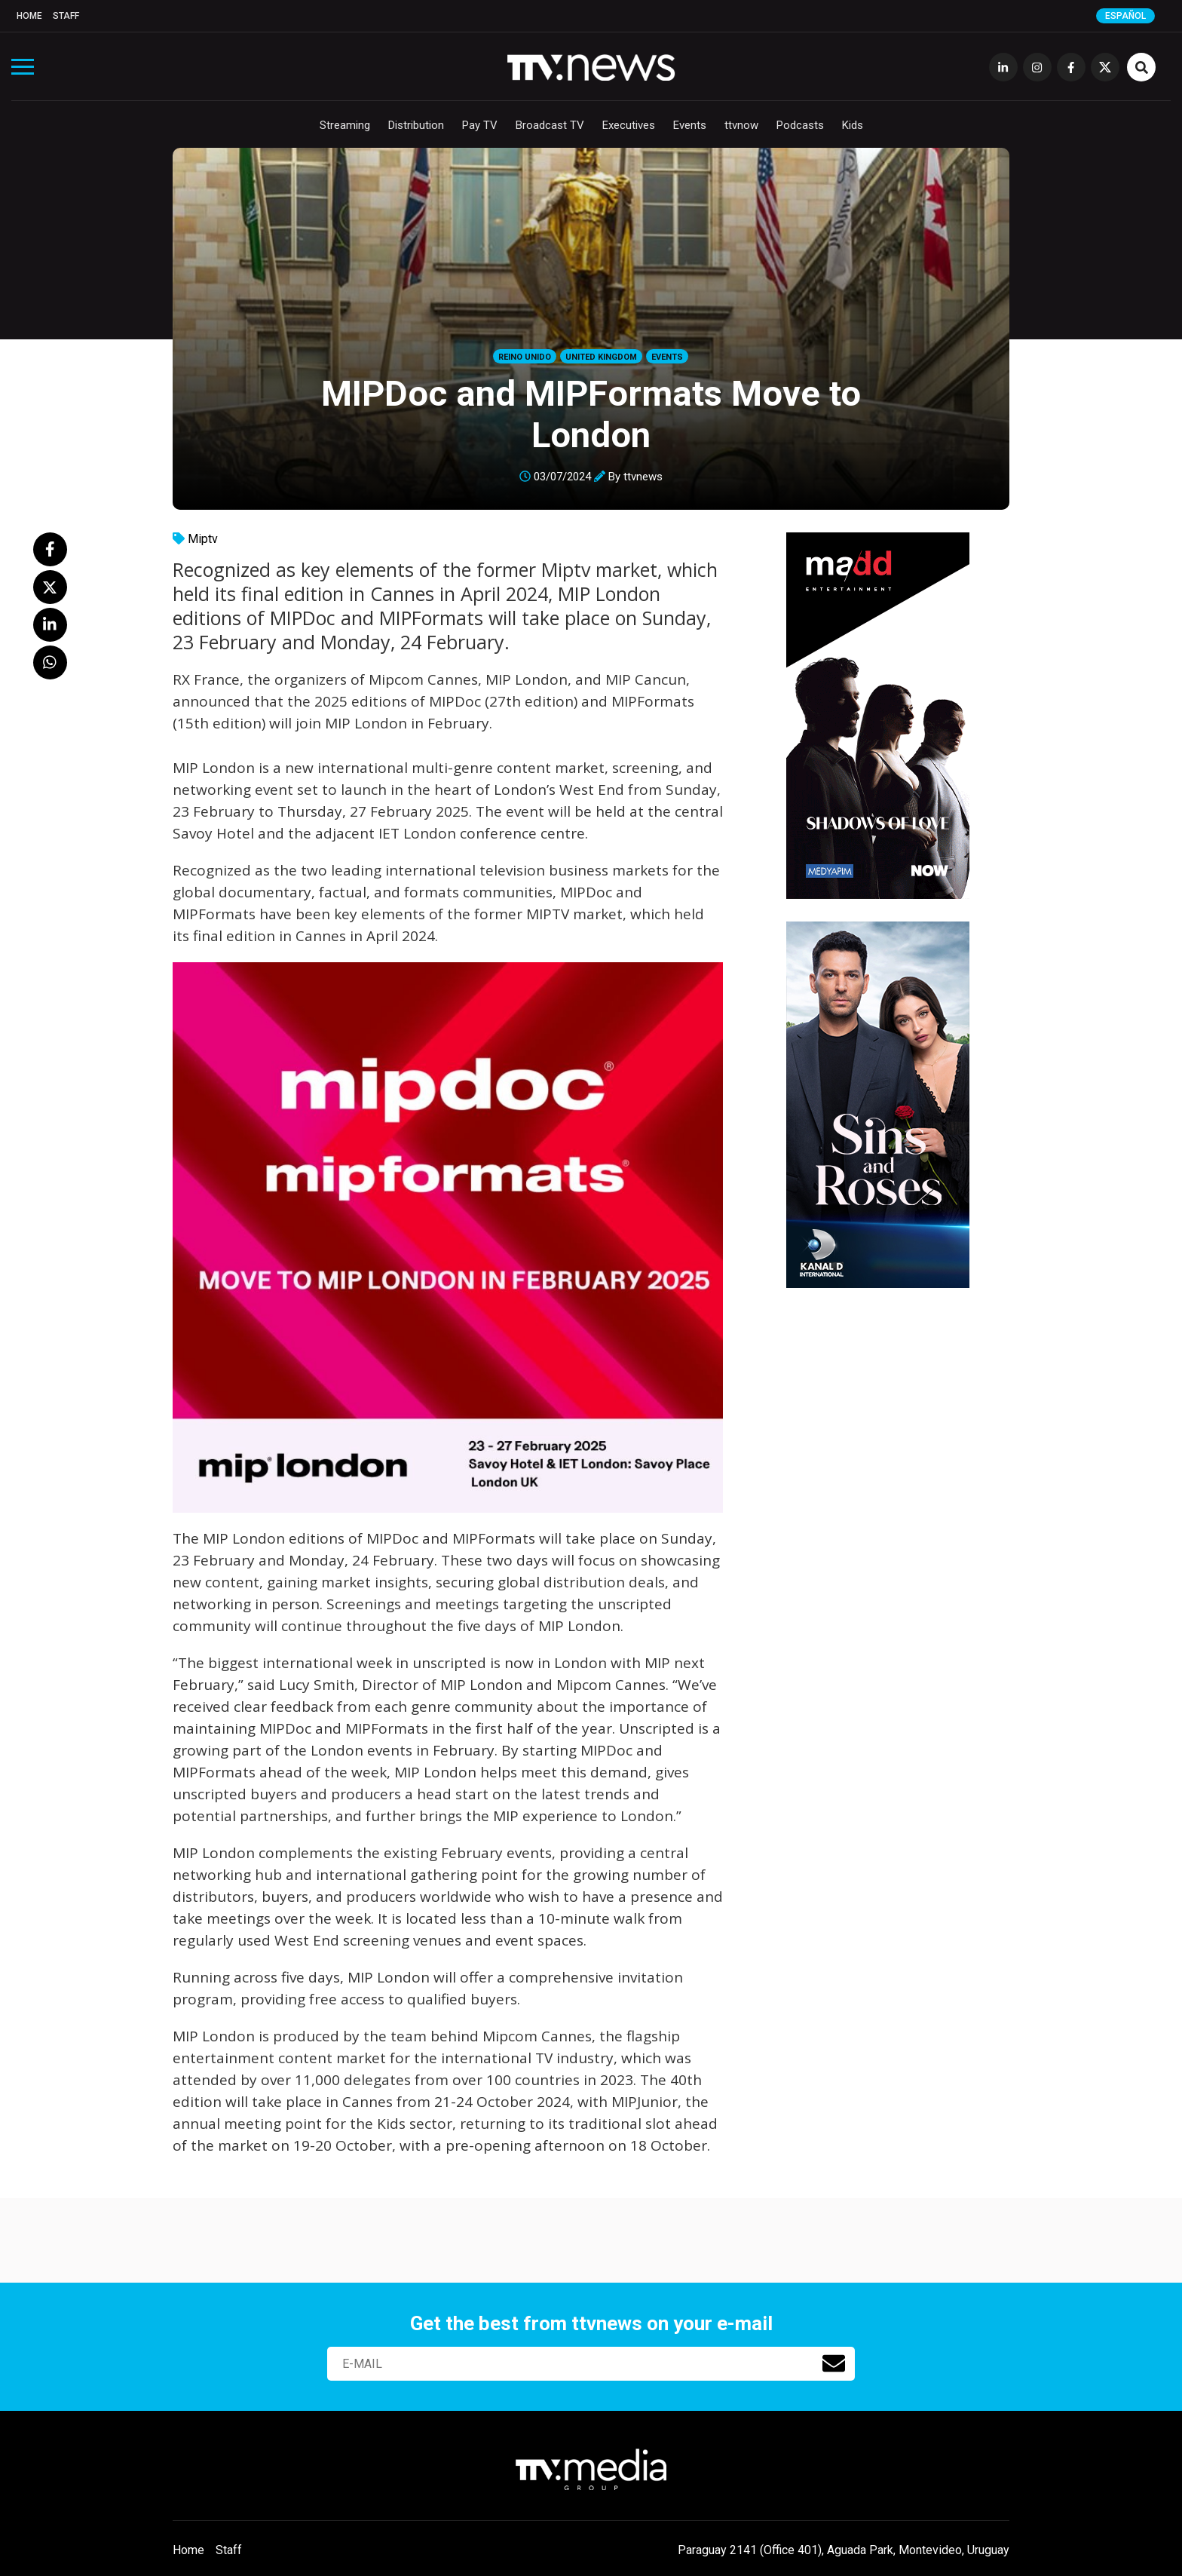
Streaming (345, 125)
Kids (852, 125)
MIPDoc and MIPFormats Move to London (591, 414)
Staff (66, 16)
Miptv (203, 539)
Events (689, 125)
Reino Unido (524, 357)
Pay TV (480, 125)
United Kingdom (601, 357)
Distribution (416, 125)
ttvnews (643, 476)
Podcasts (800, 125)
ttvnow (741, 125)
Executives (628, 125)
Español (1125, 16)
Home (29, 16)
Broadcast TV (550, 125)
